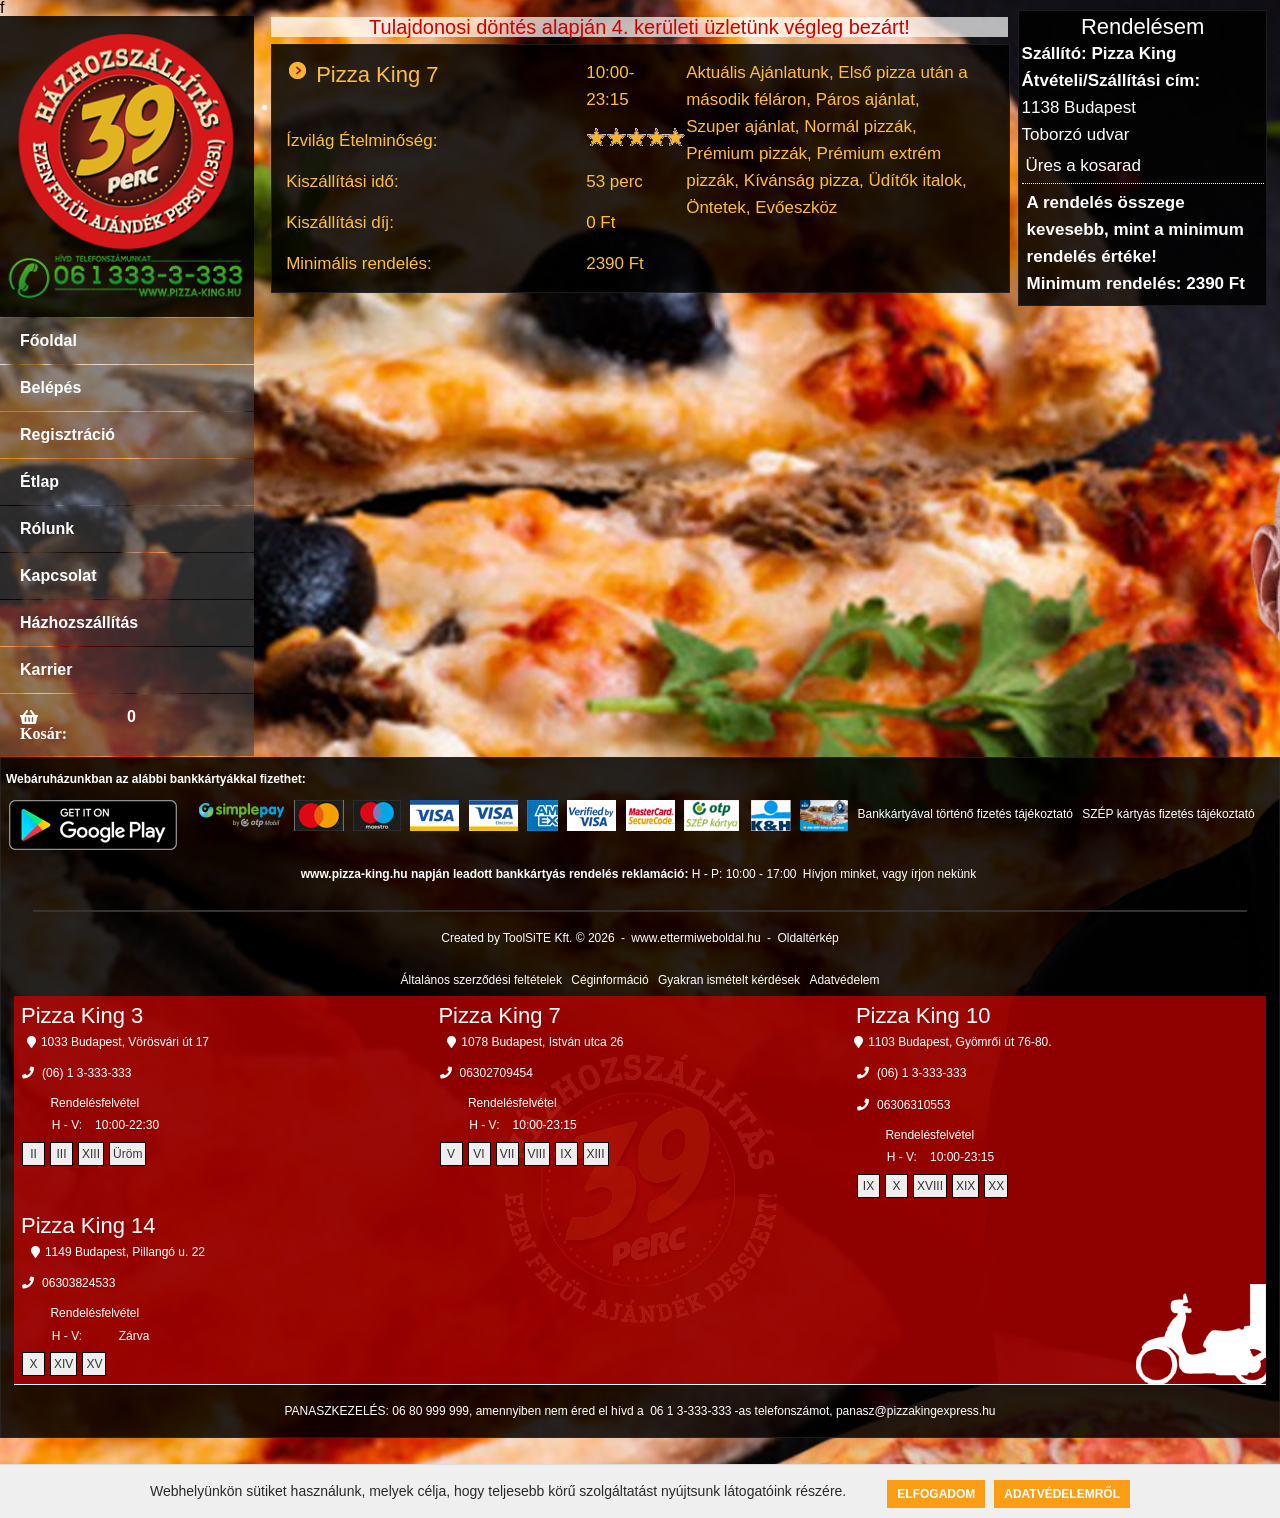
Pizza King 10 (923, 1015)
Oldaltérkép (807, 938)
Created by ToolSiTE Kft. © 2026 (527, 938)
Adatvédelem (844, 980)
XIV (63, 1364)
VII (507, 1154)
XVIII (930, 1186)
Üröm (127, 1154)
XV (94, 1364)
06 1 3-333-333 (690, 1411)
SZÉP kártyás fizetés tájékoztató (1168, 814)
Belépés (50, 387)
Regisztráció (67, 434)
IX (565, 1154)
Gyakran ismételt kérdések (729, 980)
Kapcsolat (58, 575)
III (62, 1154)
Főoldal (48, 340)
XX (996, 1186)
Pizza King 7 (499, 1015)
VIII (537, 1154)
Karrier (46, 669)
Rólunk (47, 528)
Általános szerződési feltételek (481, 980)
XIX (965, 1186)
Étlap (39, 481)
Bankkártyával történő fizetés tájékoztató (964, 814)
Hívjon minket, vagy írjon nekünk (889, 874)
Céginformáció (609, 980)
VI (478, 1154)
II (33, 1154)
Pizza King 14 (88, 1225)
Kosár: (43, 733)
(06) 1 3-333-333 (86, 1073)
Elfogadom (936, 1494)
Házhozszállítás (79, 622)
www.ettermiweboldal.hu (695, 938)
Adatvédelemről (1062, 1494)
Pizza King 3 (82, 1015)
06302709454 (496, 1073)
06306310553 (913, 1105)
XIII (91, 1154)
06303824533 (78, 1283)
